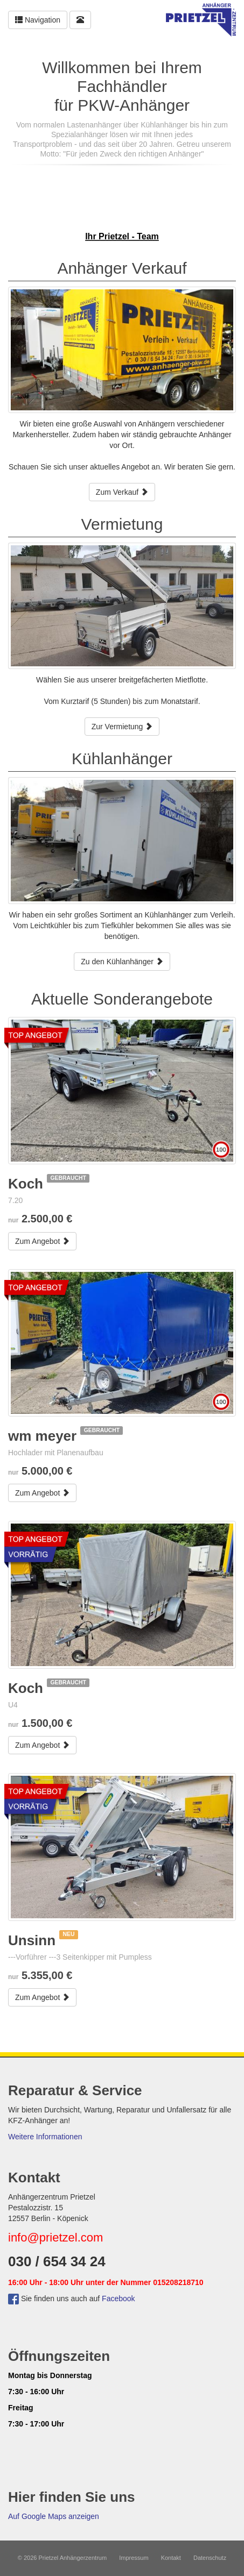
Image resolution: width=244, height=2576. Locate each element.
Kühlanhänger (122, 758)
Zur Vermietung (122, 726)
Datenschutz (209, 2557)
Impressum (133, 2557)
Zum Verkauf (122, 492)
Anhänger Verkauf (121, 268)
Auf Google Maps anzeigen (53, 2516)
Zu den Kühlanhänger (122, 961)
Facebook (118, 2298)
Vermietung (122, 524)
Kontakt (171, 2557)
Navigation (37, 20)
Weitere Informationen (45, 2136)
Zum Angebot (42, 1241)
